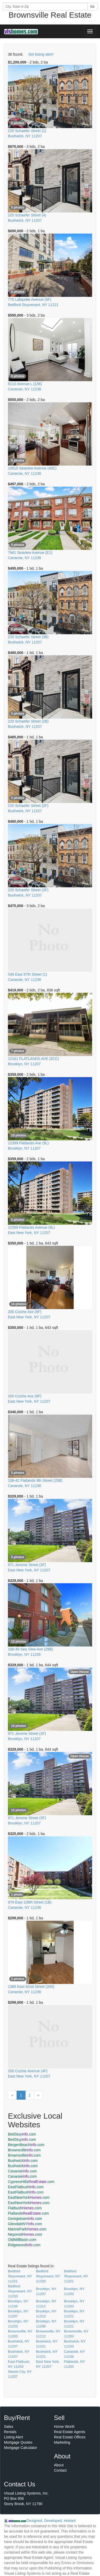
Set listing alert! (41, 54)
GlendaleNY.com (25, 2224)
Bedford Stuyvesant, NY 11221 (20, 2276)
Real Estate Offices (70, 2437)
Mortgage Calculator (20, 2448)
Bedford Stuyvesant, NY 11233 (48, 2276)
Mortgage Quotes (18, 2442)
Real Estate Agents (69, 2432)
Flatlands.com (28, 2213)
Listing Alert (13, 2437)
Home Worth (64, 2426)
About (59, 2465)
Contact (60, 2470)
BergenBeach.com (26, 2145)
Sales (8, 2426)
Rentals (10, 2432)
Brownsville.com (24, 2150)
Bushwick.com (23, 2160)
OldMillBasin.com (22, 2240)
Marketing (62, 2442)
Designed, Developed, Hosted (51, 2521)
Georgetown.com (25, 2218)
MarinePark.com (27, 2229)
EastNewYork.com (28, 2197)
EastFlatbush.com (25, 2187)
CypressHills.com (31, 2182)
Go (92, 6)
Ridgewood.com (24, 2245)
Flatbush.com (25, 2208)
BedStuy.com (22, 2134)
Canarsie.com (22, 2171)
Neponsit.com (25, 2234)
